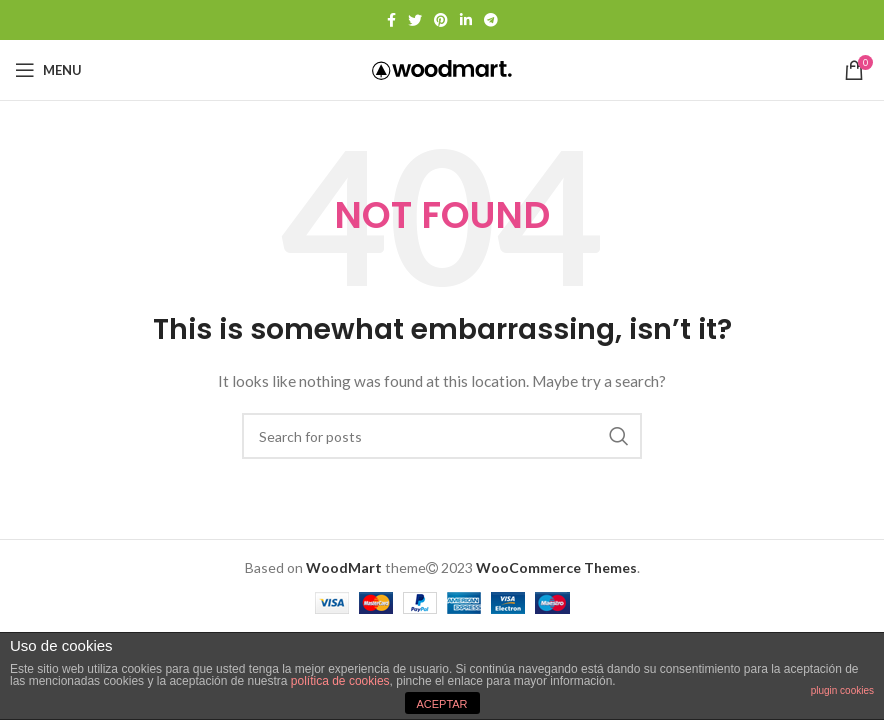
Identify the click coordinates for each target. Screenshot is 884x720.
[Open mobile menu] (48, 70)
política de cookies (340, 681)
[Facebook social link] (391, 20)
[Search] (442, 436)
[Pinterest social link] (441, 20)
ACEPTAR (441, 704)
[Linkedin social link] (466, 20)
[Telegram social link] (491, 20)
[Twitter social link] (415, 20)
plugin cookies (842, 690)
